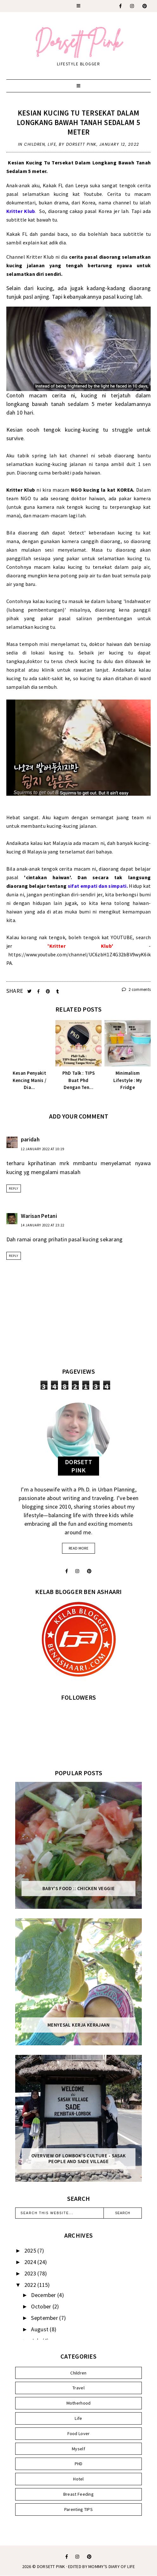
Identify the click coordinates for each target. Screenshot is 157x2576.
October (41, 2306)
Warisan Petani (39, 1215)
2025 (31, 2250)
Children (34, 144)
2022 (31, 2284)
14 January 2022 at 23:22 (42, 1225)
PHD (79, 2463)
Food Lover (78, 2433)
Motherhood (78, 2403)
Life (52, 144)
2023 (31, 2273)
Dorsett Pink (51, 2566)
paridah (30, 1139)
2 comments (136, 989)
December (44, 2295)
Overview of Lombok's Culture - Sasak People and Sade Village (78, 2158)
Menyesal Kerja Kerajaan (78, 2025)
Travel (78, 2388)
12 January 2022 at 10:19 (42, 1149)
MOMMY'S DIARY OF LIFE (111, 2566)
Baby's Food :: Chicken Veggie (78, 1888)
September (45, 2317)
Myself (78, 2449)
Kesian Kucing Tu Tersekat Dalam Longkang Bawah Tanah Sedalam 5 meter (78, 122)
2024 (31, 2262)
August (40, 2329)
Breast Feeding (78, 2494)
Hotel (78, 2479)
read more (78, 1548)
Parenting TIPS (78, 2509)
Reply (13, 1188)
